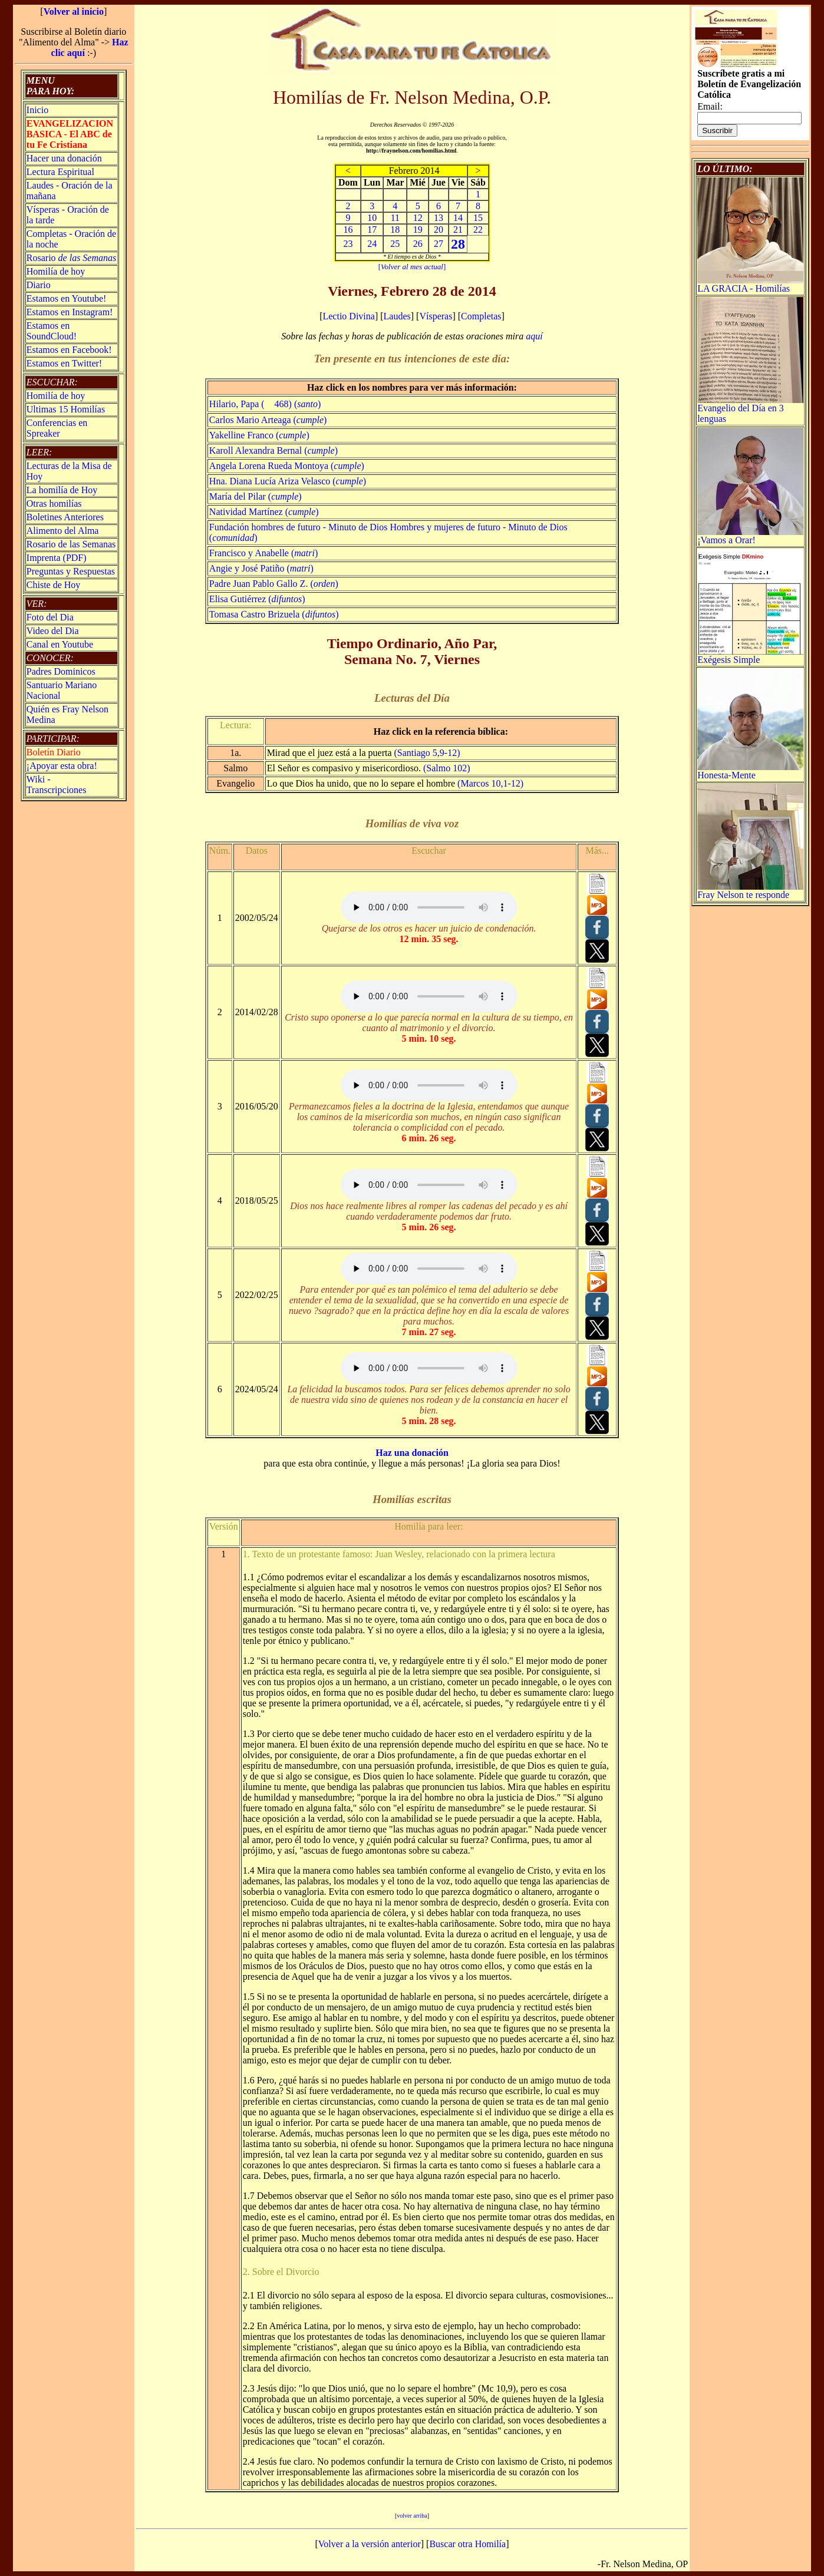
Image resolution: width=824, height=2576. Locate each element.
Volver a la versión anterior (369, 2544)
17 (372, 229)
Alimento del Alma (63, 531)
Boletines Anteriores (65, 517)
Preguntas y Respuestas (71, 571)
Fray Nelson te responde (750, 890)
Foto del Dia (50, 617)
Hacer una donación (64, 158)
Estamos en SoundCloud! (52, 331)
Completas (481, 316)
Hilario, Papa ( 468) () (265, 404)
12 (418, 218)
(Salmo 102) (446, 768)
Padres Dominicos (61, 671)
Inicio (37, 110)
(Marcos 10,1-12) (490, 783)
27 (438, 244)
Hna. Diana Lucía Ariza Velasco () (287, 481)
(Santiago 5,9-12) (427, 753)
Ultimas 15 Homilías (66, 409)
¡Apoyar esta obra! (62, 766)
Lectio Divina (348, 316)
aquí (534, 336)
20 (438, 229)
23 (347, 244)
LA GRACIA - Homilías (750, 284)
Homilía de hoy (56, 271)
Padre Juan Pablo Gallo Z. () (273, 584)
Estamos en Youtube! (67, 298)
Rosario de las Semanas (71, 544)
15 (478, 218)
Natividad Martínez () (264, 512)
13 (438, 218)
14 (458, 218)
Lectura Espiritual (60, 172)
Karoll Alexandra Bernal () (273, 450)
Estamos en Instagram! (70, 312)
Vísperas (435, 316)
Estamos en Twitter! (64, 363)
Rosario (71, 258)
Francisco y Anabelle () (263, 553)
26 (418, 244)
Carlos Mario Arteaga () (268, 420)
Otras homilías (54, 503)
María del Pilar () (255, 496)
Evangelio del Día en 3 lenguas (750, 409)
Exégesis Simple (750, 655)
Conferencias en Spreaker (57, 428)
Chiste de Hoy (54, 585)
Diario (39, 285)
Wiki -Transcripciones (57, 784)
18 (395, 229)
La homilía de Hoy (62, 490)
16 (347, 229)
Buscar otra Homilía (467, 2544)
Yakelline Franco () (259, 435)
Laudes (397, 316)
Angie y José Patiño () (261, 568)
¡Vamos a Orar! (750, 536)
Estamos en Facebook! (69, 350)
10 (372, 218)
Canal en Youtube (60, 644)
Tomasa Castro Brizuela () (274, 614)
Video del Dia (53, 631)
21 (458, 229)
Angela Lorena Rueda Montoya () (286, 466)
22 (478, 229)
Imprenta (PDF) (57, 558)
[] (412, 266)
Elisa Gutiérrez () (257, 599)
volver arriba (412, 2515)
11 (395, 218)
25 (395, 244)
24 (372, 244)
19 (418, 229)
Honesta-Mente (750, 771)
